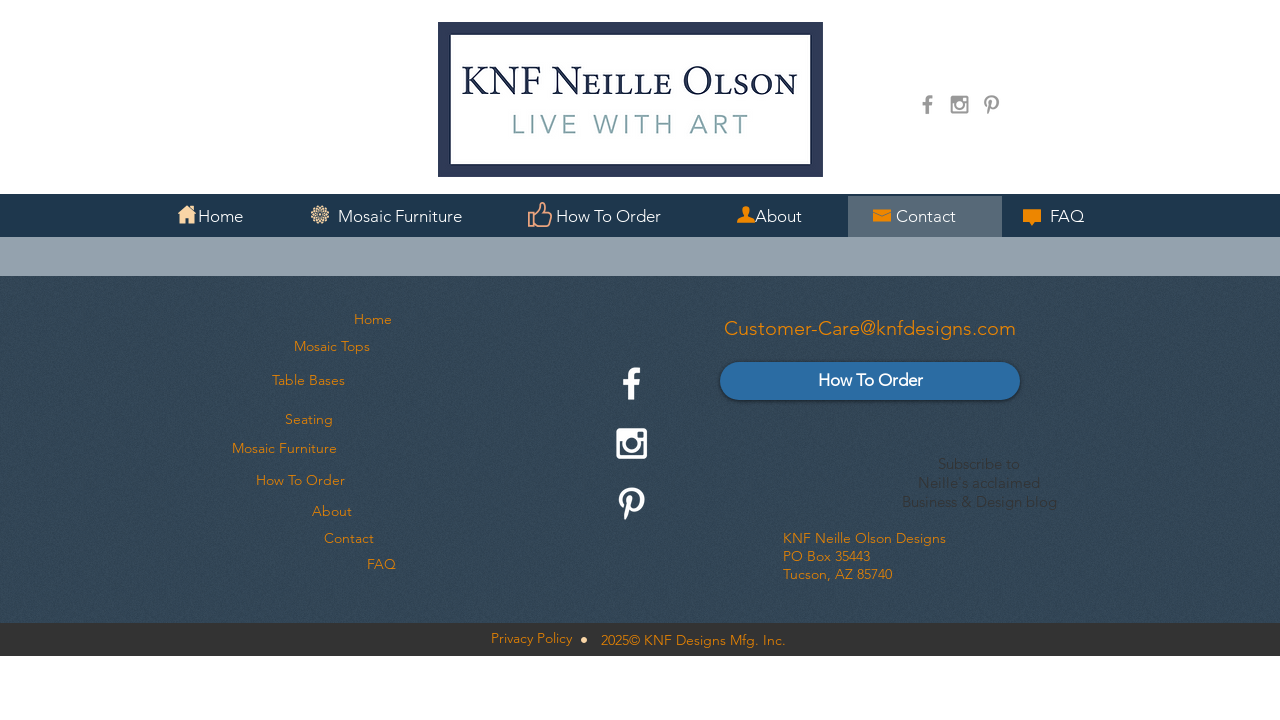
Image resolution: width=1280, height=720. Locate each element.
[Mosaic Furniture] (284, 449)
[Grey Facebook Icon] (927, 104)
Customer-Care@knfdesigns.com (870, 328)
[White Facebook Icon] (631, 383)
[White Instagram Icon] (631, 443)
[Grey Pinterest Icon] (991, 104)
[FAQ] (381, 565)
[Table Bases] (308, 381)
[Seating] (309, 420)
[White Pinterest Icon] (631, 503)
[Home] (373, 320)
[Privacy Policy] (531, 639)
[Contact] (349, 539)
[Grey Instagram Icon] (959, 104)
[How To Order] (300, 481)
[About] (332, 511)
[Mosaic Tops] (331, 347)
